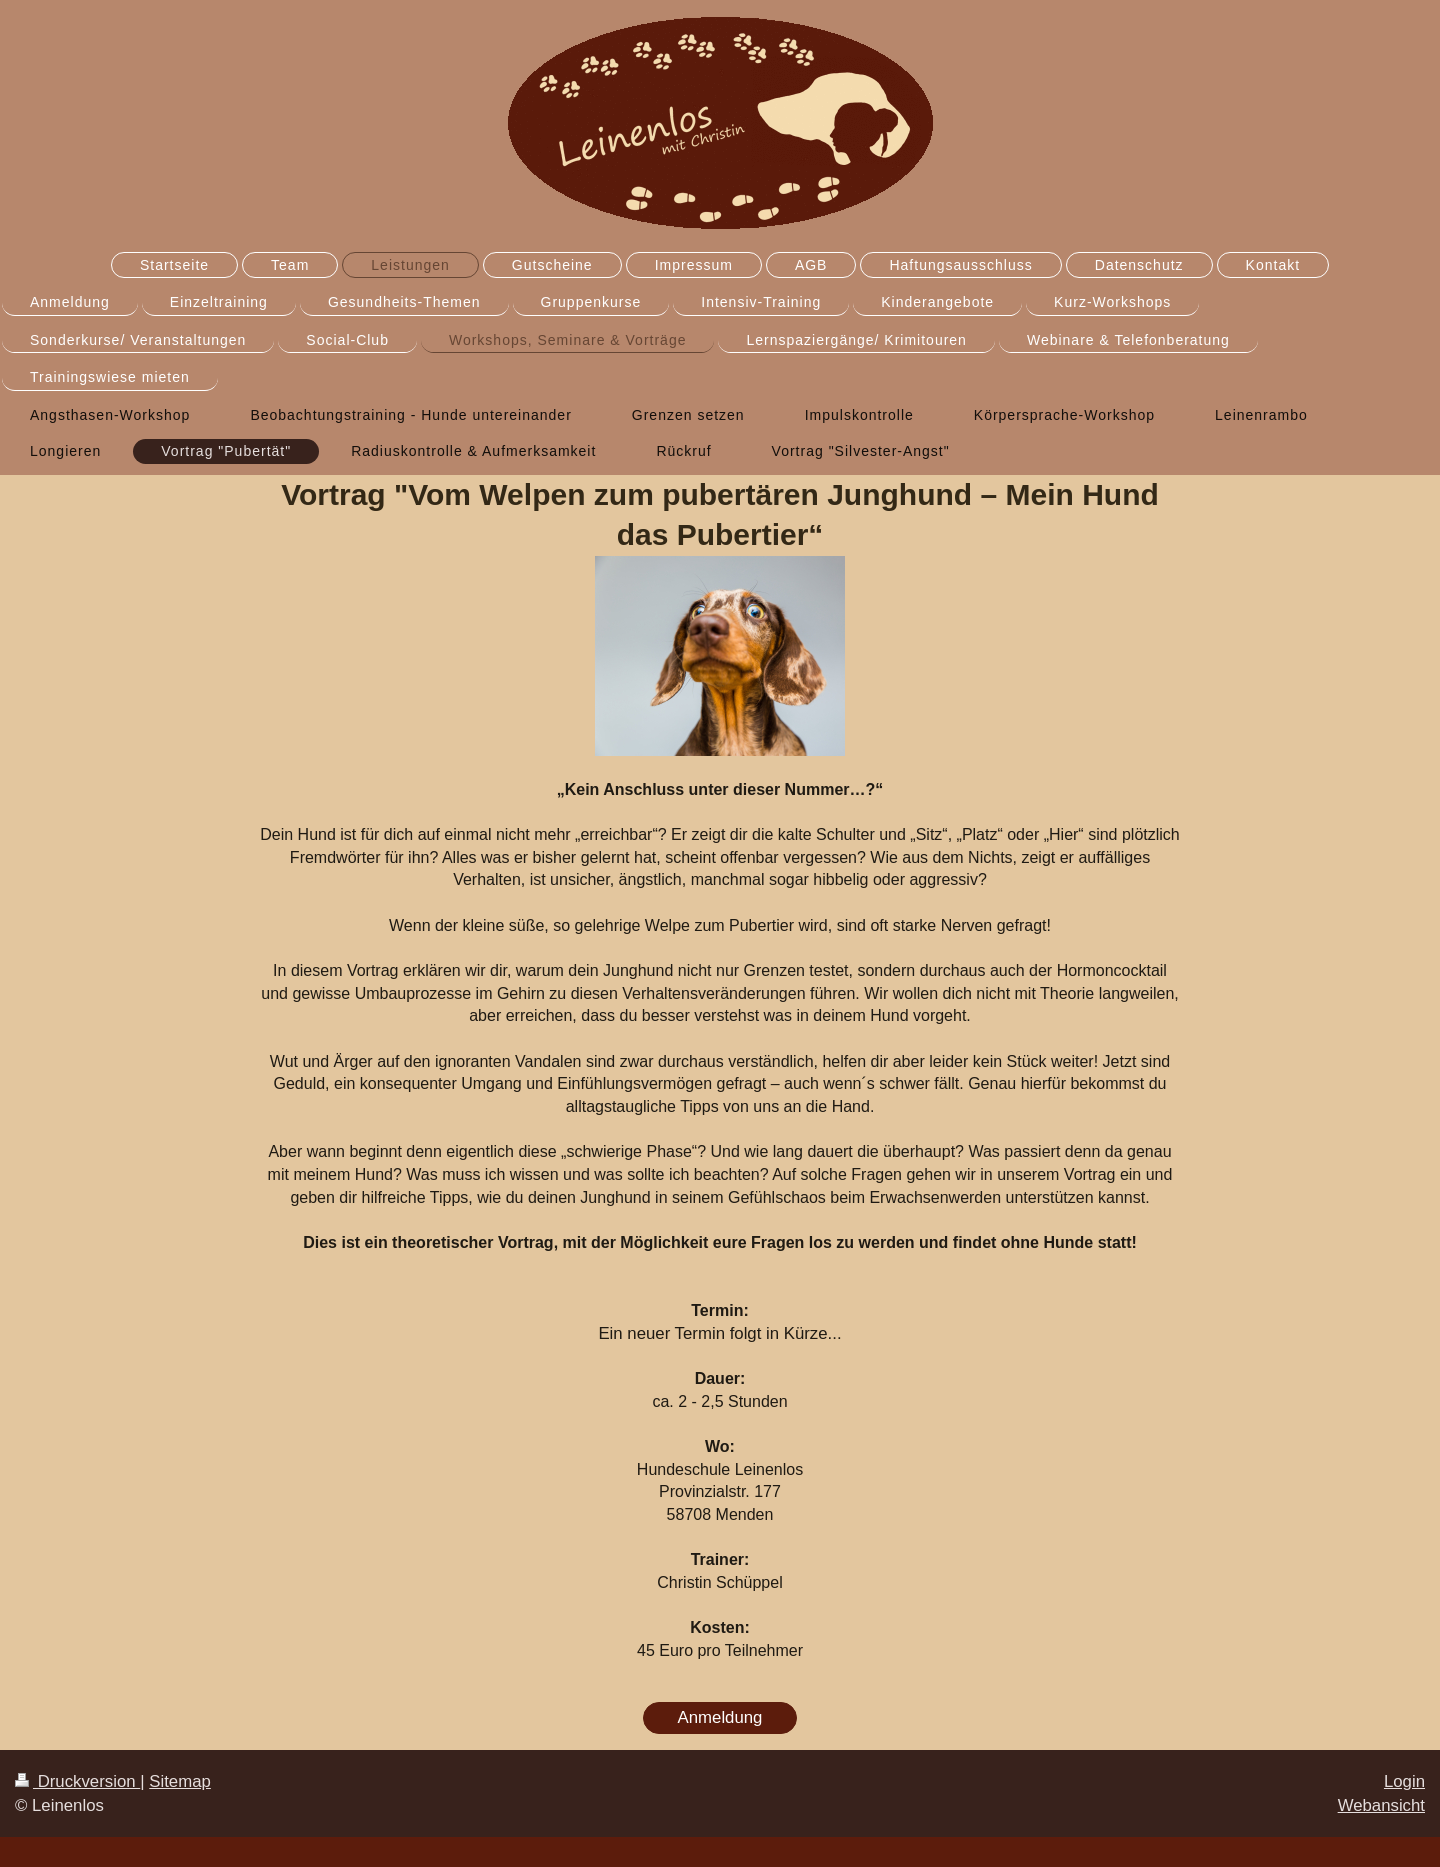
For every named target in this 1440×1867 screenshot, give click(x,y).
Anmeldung (720, 1717)
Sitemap (180, 1781)
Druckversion (77, 1781)
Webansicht (1381, 1805)
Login (1404, 1781)
